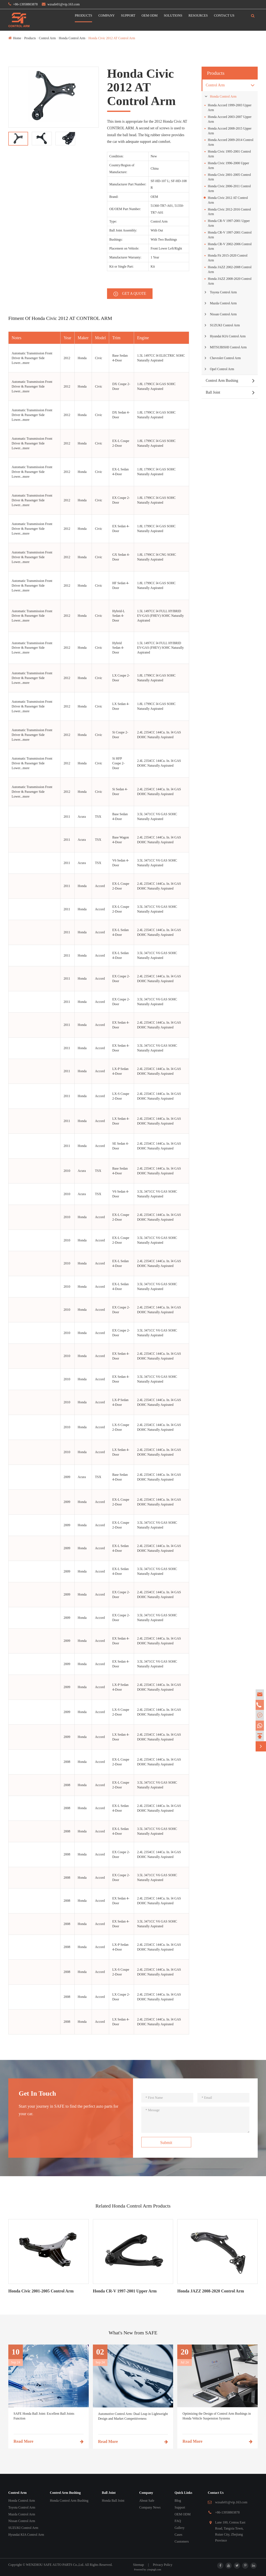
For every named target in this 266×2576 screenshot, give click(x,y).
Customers (182, 2541)
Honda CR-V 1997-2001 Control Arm (230, 235)
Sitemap (138, 2564)
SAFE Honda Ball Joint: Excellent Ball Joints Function (44, 2416)
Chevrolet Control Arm (225, 358)
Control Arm (47, 38)
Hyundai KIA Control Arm (228, 336)
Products (83, 15)
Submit (166, 2142)
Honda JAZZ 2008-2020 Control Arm (229, 281)
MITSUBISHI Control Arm (228, 347)
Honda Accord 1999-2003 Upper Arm (229, 107)
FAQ (178, 2521)
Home (17, 38)
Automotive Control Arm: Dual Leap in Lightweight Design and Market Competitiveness (133, 2416)
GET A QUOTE (129, 293)
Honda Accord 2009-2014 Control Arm (230, 142)
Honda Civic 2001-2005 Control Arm (229, 177)
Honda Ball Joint (113, 2500)
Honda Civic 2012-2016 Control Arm (229, 212)
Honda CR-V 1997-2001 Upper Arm (229, 223)
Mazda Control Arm (223, 303)
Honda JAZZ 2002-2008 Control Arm (229, 269)
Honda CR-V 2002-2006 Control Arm (230, 246)
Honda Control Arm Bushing (69, 2500)
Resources (198, 15)
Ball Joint (213, 392)
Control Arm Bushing (222, 380)
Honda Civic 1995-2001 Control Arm (229, 154)
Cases (178, 2534)
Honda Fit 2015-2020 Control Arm (228, 258)
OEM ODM (150, 15)
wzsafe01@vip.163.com (63, 4)
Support (128, 15)
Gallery (180, 2527)
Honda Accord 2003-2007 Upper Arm (229, 119)
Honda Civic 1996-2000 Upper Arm (228, 165)
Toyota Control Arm (223, 292)
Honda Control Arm (72, 38)
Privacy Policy (162, 2564)
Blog (178, 2500)
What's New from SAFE (133, 2332)
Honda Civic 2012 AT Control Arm (111, 38)
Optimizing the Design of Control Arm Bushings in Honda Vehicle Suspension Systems (216, 2416)
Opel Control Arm (222, 369)
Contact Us (224, 15)
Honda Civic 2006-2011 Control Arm (229, 188)
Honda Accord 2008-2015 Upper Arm (229, 131)
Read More (49, 2441)
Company (106, 15)
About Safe (146, 2500)
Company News (150, 2507)
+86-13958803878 (25, 4)
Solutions (173, 15)
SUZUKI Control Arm (225, 325)
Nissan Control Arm (223, 314)
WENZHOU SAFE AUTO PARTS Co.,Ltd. (55, 2564)
